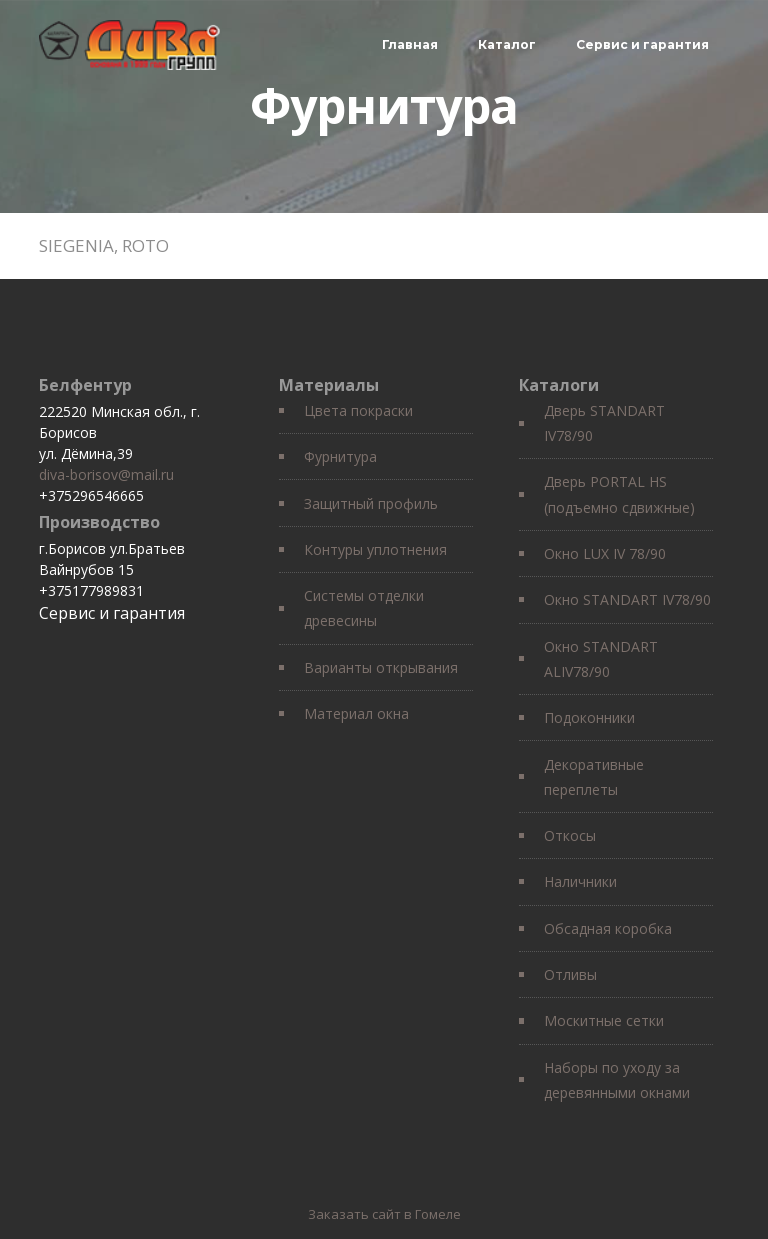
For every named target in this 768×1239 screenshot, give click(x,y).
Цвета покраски (358, 410)
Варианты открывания (381, 667)
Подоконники (589, 717)
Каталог (507, 44)
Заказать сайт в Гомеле (384, 1214)
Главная (410, 44)
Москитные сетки (604, 1020)
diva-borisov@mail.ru (106, 474)
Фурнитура (340, 456)
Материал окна (356, 713)
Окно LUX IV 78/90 (605, 553)
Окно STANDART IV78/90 (627, 599)
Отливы (570, 974)
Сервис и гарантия (642, 44)
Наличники (580, 881)
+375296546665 (91, 495)
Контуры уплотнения (375, 549)
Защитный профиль (371, 503)
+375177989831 (91, 590)
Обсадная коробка (608, 928)
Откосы (570, 835)
